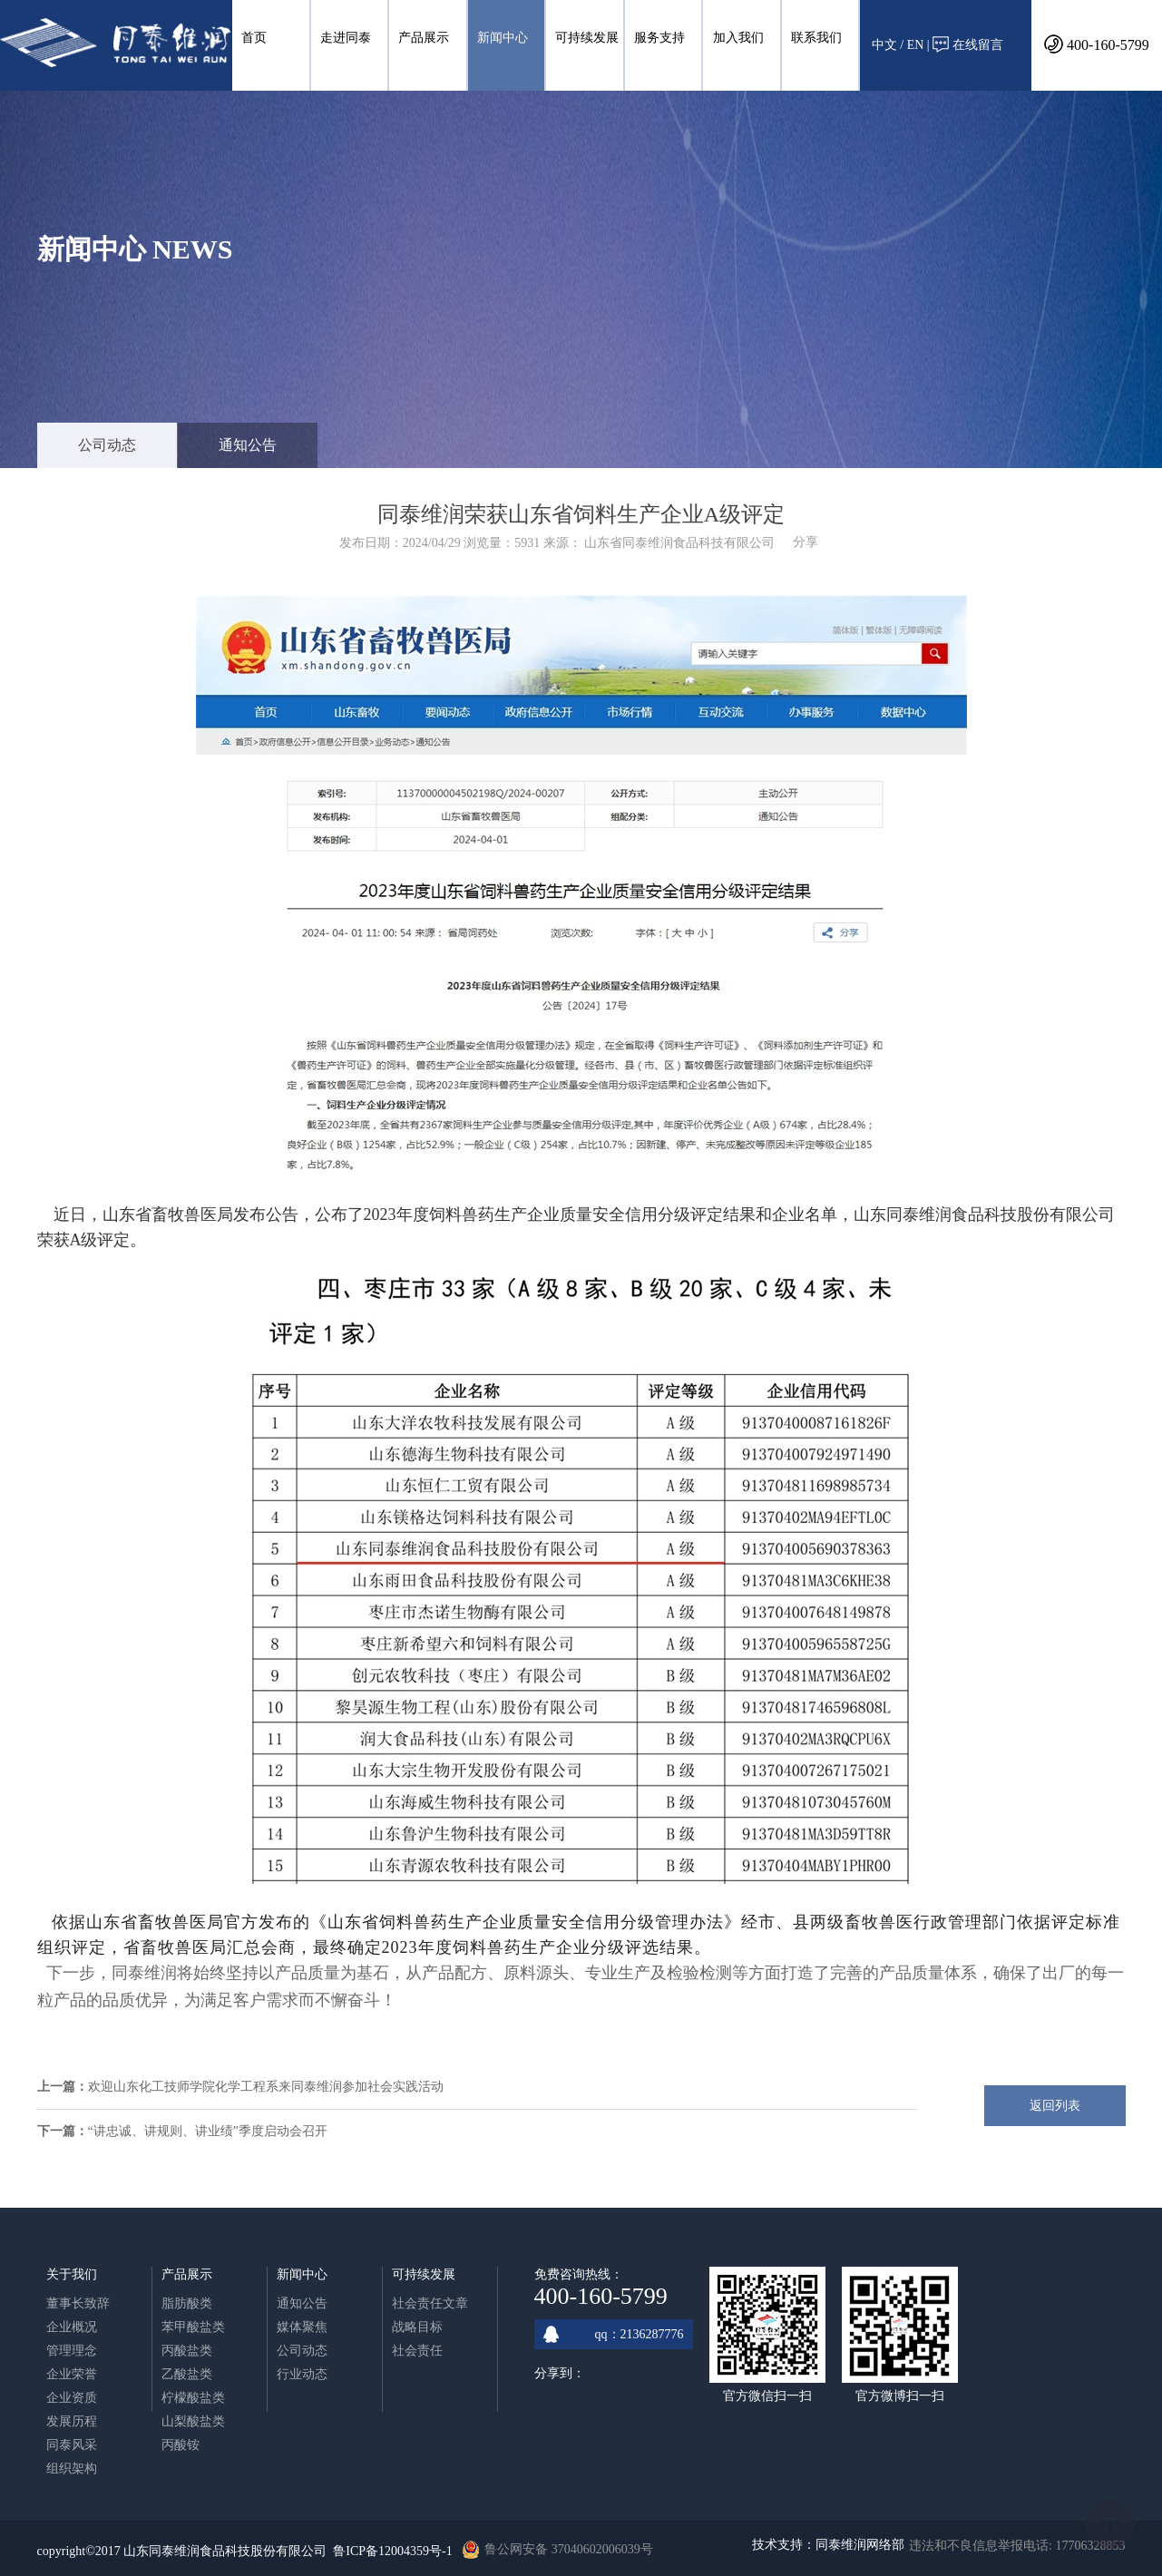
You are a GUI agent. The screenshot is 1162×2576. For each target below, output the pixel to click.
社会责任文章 (430, 2303)
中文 (884, 45)
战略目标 (417, 2327)
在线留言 (968, 44)
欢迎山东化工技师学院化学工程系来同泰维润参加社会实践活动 (266, 2086)
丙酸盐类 (186, 2350)
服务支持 (659, 37)
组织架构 (71, 2468)
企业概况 (71, 2327)
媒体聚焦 (302, 2327)
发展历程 (71, 2421)
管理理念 (71, 2350)
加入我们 (738, 37)
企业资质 (71, 2398)
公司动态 (107, 445)
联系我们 (816, 37)
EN (915, 45)
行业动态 (302, 2374)
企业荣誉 (71, 2374)
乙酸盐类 (186, 2374)
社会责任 (417, 2350)
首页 (254, 37)
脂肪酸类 (186, 2303)
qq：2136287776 (613, 2334)
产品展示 (423, 37)
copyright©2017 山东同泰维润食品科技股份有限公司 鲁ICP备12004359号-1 (245, 2551)
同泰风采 (71, 2445)
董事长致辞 (78, 2303)
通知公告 (248, 445)
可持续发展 (587, 37)
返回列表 (1055, 2106)
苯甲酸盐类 (193, 2327)
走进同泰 (345, 37)
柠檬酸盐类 (193, 2398)
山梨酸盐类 (193, 2421)
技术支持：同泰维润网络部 (828, 2545)
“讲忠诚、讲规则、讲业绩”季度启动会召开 (207, 2131)
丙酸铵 (180, 2445)
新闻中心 (502, 37)
